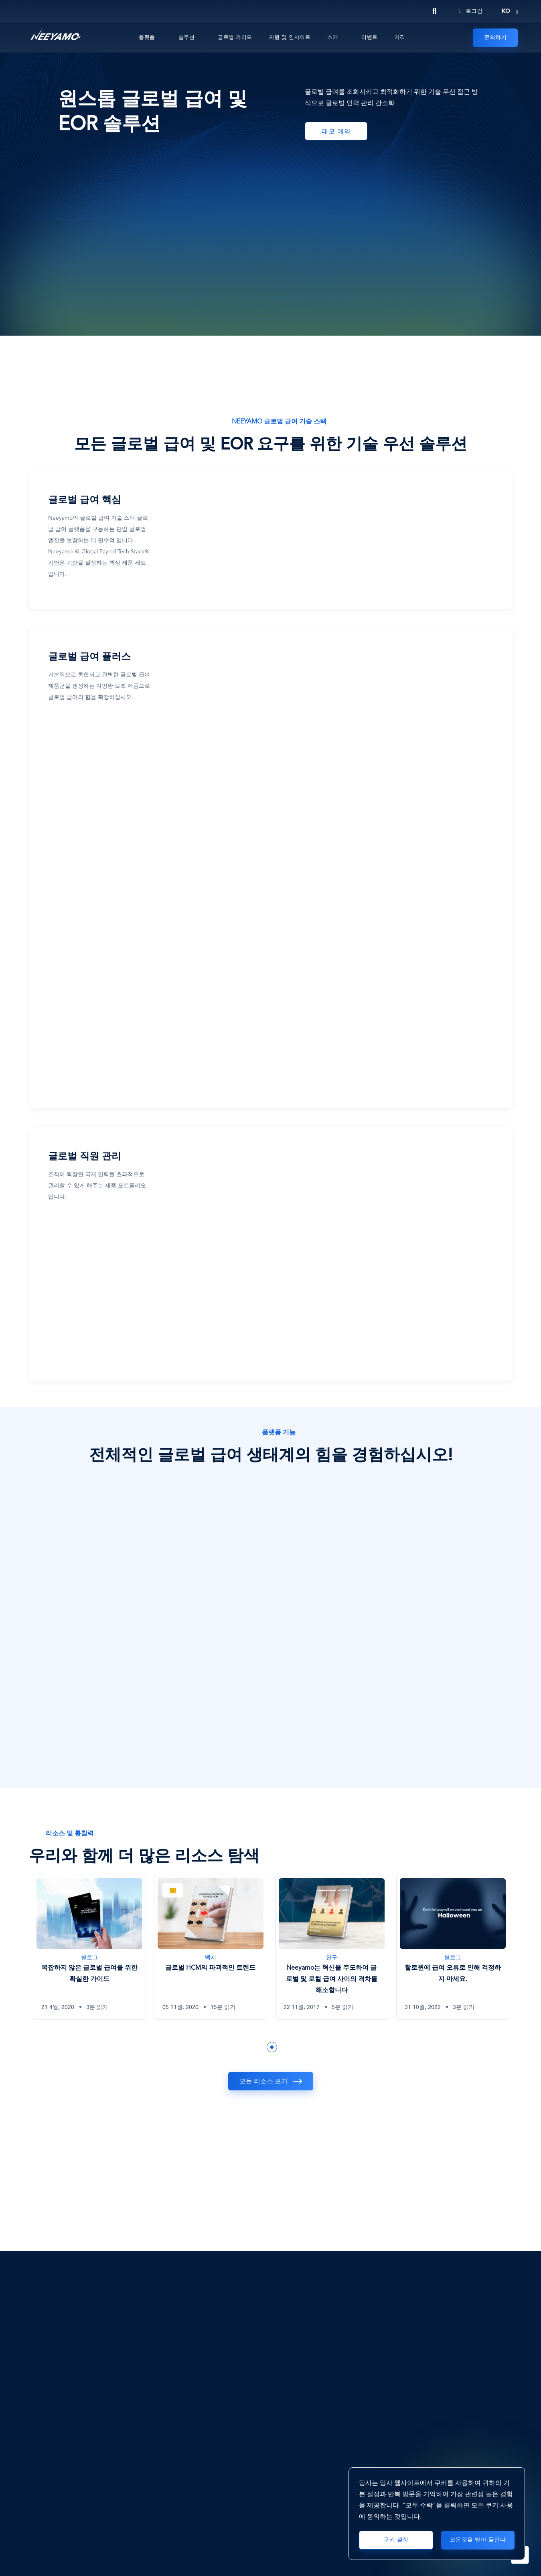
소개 (332, 37)
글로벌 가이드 (235, 37)
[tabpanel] (89, 1953)
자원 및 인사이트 (290, 37)
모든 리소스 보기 (263, 2081)
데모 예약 (336, 132)
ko (506, 11)
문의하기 (495, 38)
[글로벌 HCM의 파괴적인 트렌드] (210, 1947)
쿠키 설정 (396, 2540)
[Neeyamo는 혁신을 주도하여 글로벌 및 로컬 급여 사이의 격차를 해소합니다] (332, 1947)
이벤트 (369, 37)
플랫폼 (147, 37)
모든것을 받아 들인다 (478, 2540)
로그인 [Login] (471, 11)
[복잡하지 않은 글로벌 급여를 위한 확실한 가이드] (89, 1947)
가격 (400, 37)
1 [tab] (272, 2047)
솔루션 (186, 37)
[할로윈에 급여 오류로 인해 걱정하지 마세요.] (453, 1947)
